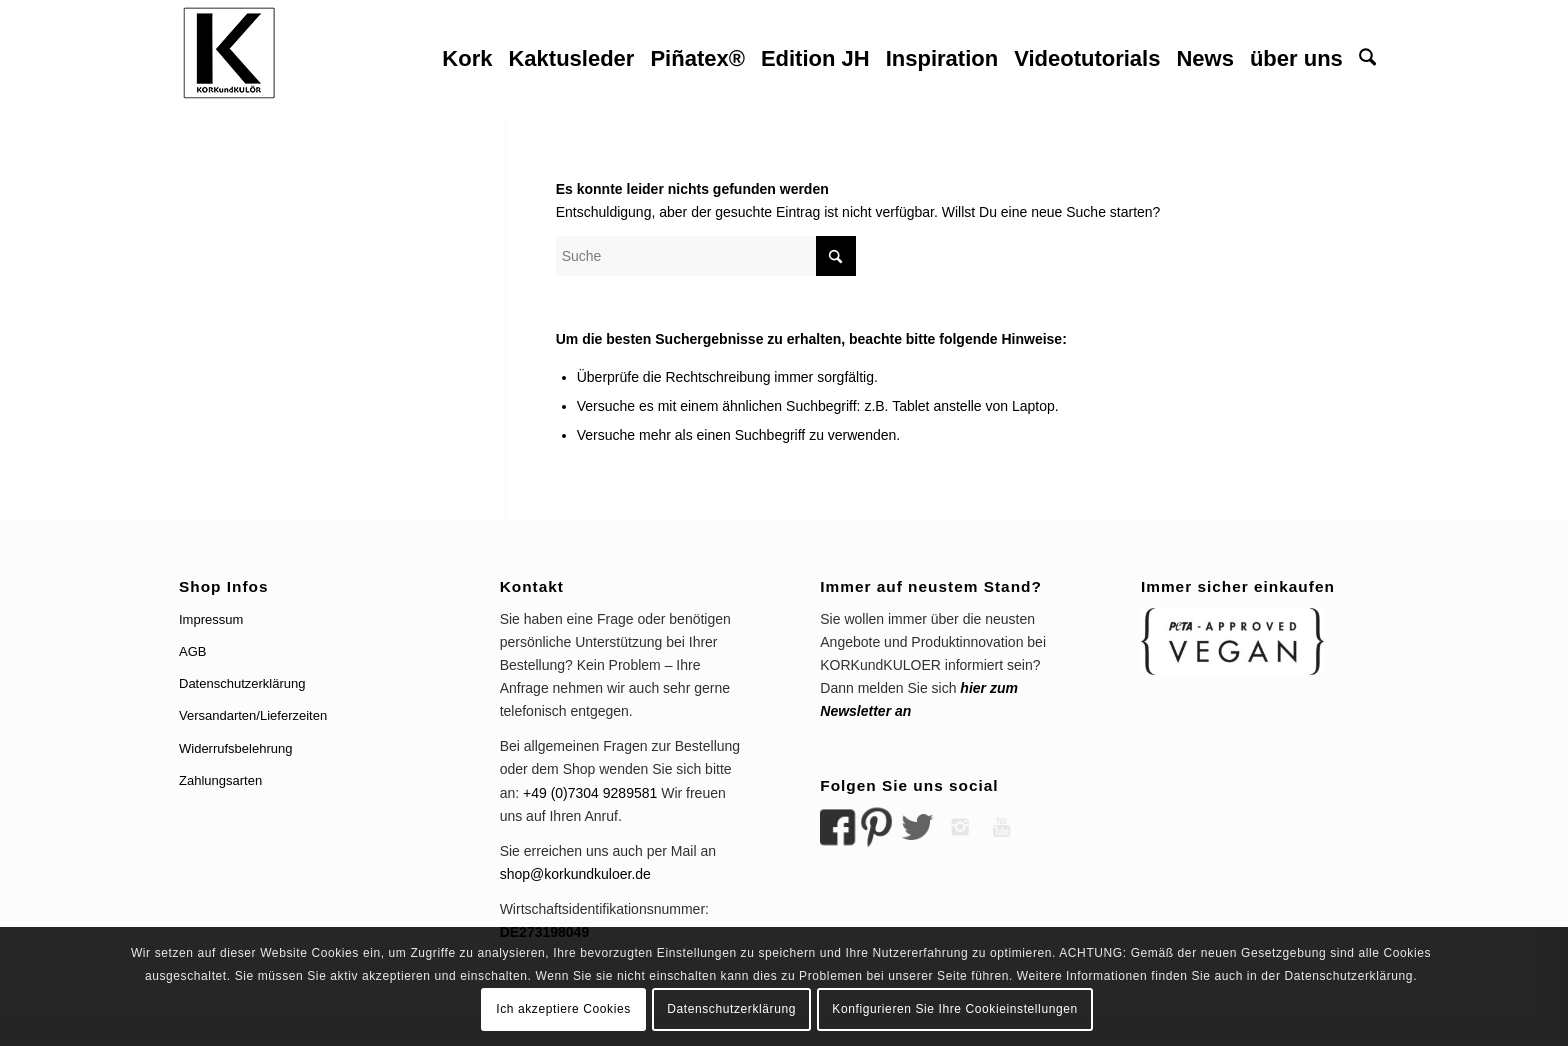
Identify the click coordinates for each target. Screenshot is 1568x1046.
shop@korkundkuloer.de (575, 874)
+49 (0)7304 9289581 (590, 793)
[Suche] (1367, 59)
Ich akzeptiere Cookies (563, 1009)
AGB (192, 651)
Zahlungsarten (220, 780)
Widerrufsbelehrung (235, 748)
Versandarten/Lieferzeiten (253, 715)
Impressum (211, 619)
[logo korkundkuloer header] (229, 59)
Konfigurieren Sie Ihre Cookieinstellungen (954, 1009)
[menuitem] (467, 59)
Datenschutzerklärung (242, 683)
